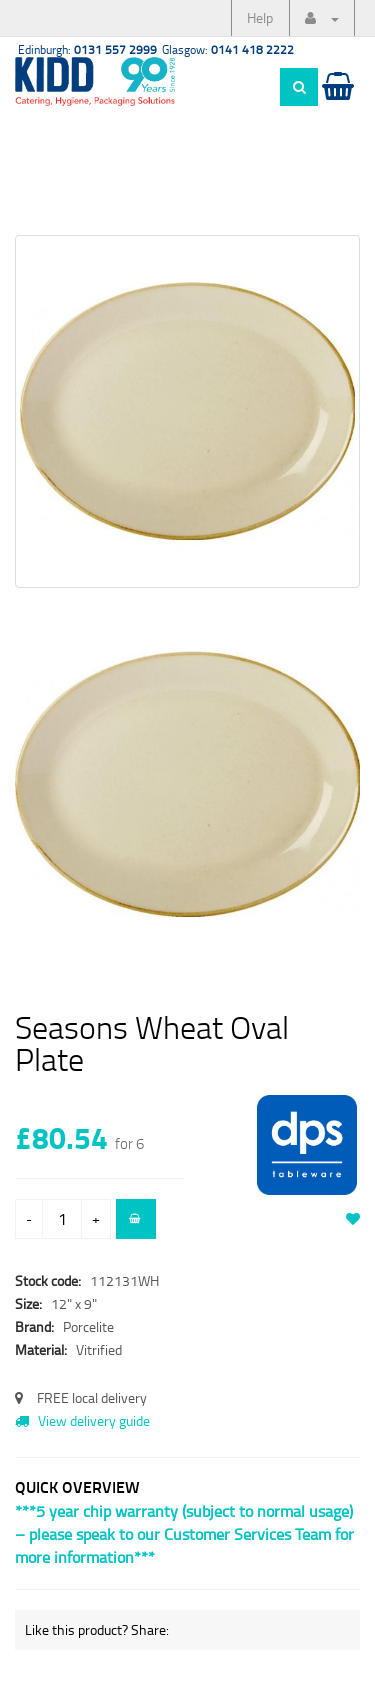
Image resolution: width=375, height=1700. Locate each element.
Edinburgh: (87, 49)
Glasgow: (228, 49)
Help (260, 17)
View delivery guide (82, 1420)
